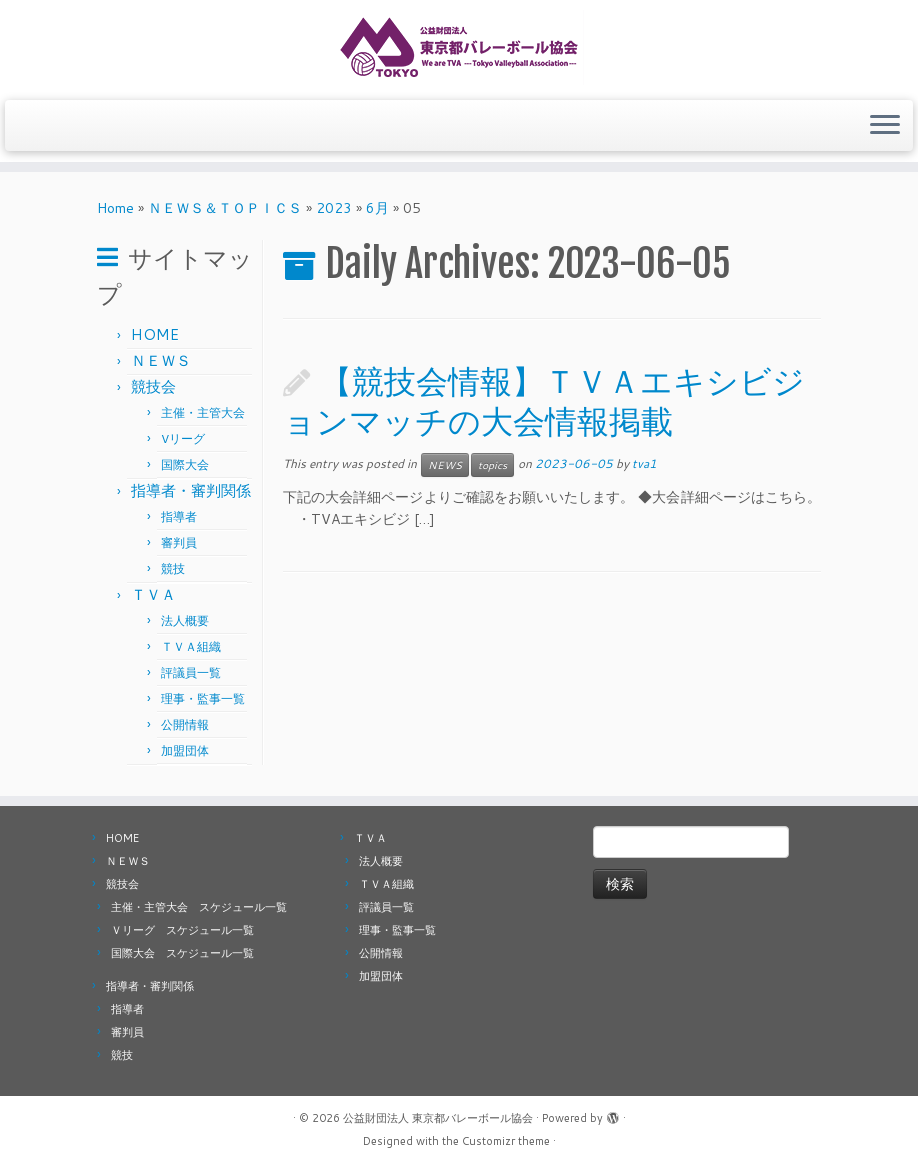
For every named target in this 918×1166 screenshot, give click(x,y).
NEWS (445, 465)
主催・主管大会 (203, 412)
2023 (334, 208)
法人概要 (185, 620)
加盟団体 (185, 750)
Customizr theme (506, 1141)
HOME (155, 334)
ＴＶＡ (153, 594)
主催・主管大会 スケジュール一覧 (199, 907)
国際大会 (185, 464)
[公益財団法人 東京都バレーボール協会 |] (459, 47)
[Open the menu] (885, 126)
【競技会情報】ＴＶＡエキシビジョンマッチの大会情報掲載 (544, 401)
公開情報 (185, 724)
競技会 (153, 386)
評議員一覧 (191, 672)
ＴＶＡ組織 (191, 646)
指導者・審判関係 (191, 490)
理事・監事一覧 (203, 698)
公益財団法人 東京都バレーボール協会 (438, 1118)
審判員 (179, 542)
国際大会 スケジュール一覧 (182, 953)
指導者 (179, 516)
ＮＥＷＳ (161, 360)
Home (115, 208)
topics (492, 465)
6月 (377, 208)
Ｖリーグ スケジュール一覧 (182, 930)
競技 (173, 568)
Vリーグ (183, 438)
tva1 (644, 463)
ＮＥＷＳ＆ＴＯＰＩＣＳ (225, 208)
